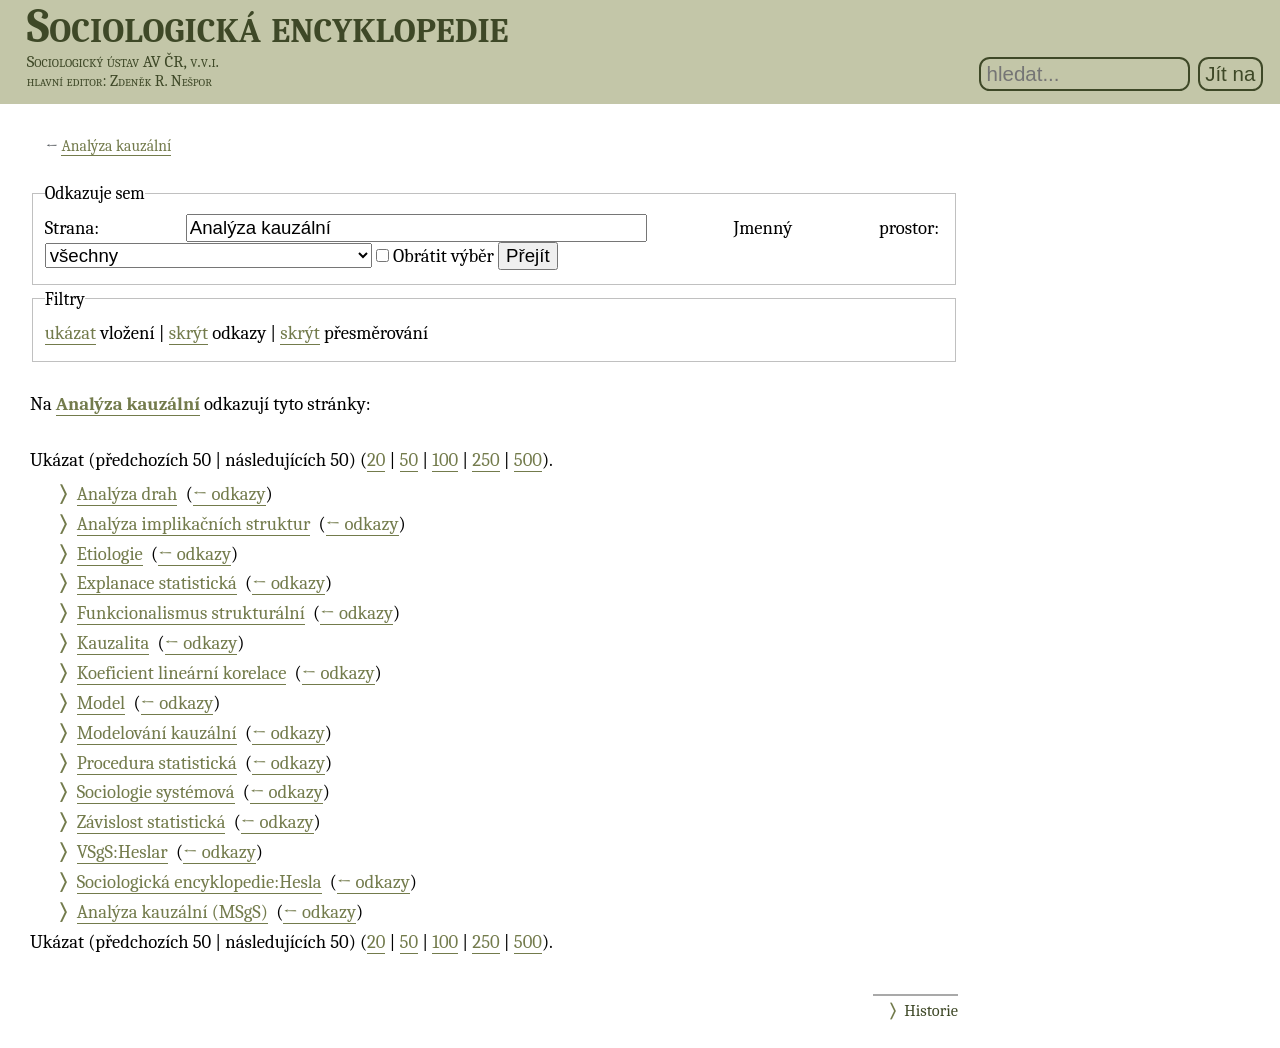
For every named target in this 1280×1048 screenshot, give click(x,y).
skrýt (188, 333)
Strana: (72, 228)
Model (101, 703)
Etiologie (110, 554)
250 (485, 460)
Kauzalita (113, 643)
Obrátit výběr (443, 256)
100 (445, 460)
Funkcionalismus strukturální (191, 613)
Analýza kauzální (116, 146)
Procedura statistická (157, 763)
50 (409, 460)
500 (528, 460)
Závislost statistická (151, 822)
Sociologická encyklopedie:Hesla (199, 882)
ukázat (70, 333)
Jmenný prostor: (836, 228)
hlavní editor (65, 81)
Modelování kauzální (157, 733)
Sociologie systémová (156, 792)
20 (376, 460)
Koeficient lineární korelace (182, 673)
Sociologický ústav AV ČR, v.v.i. (123, 61)
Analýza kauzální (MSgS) (172, 912)
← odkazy (229, 494)
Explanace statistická (157, 583)
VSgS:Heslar (122, 852)
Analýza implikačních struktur (194, 524)
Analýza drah (127, 494)
